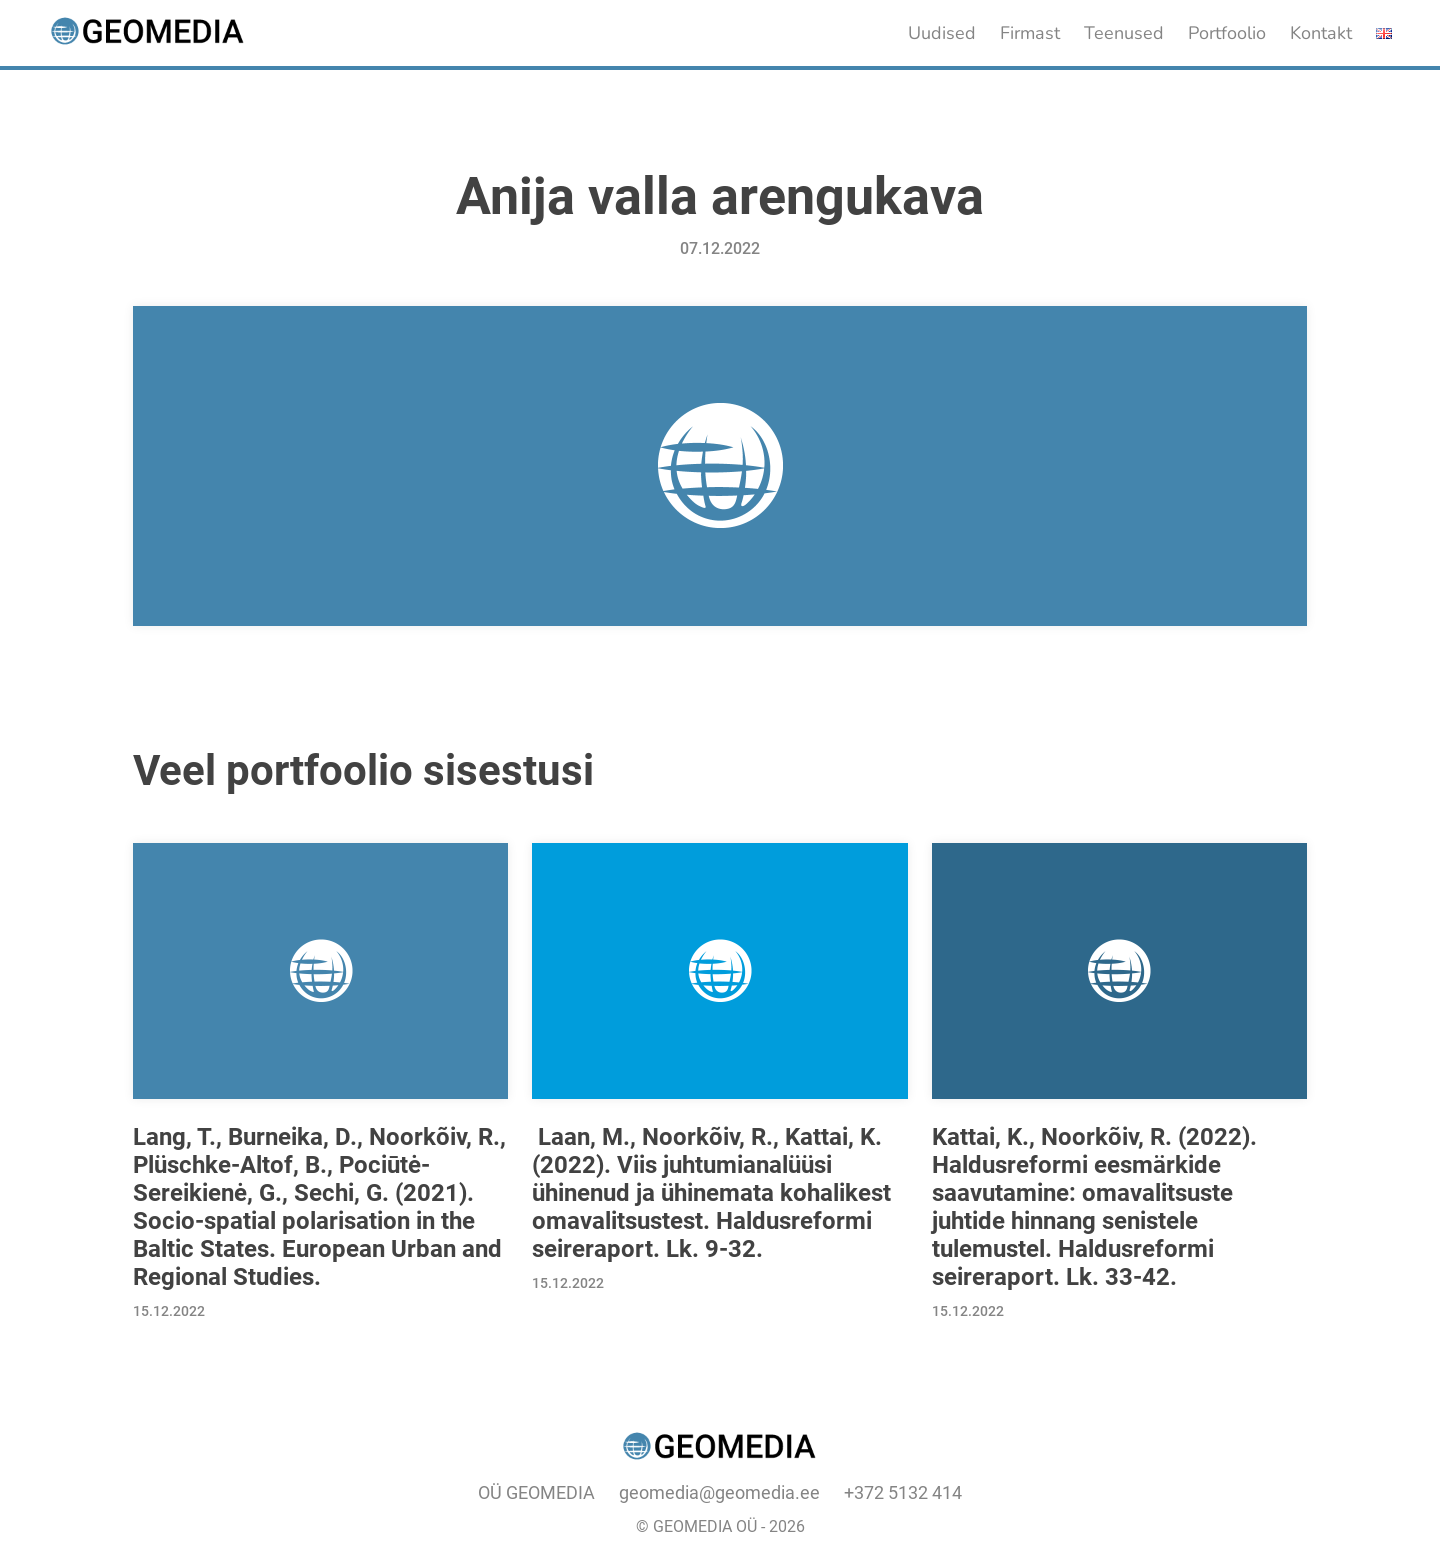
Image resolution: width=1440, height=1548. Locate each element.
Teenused (1124, 33)
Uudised (942, 33)
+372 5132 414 (903, 1492)
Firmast (1030, 33)
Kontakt (1321, 33)
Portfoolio (1227, 33)
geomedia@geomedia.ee (719, 1492)
